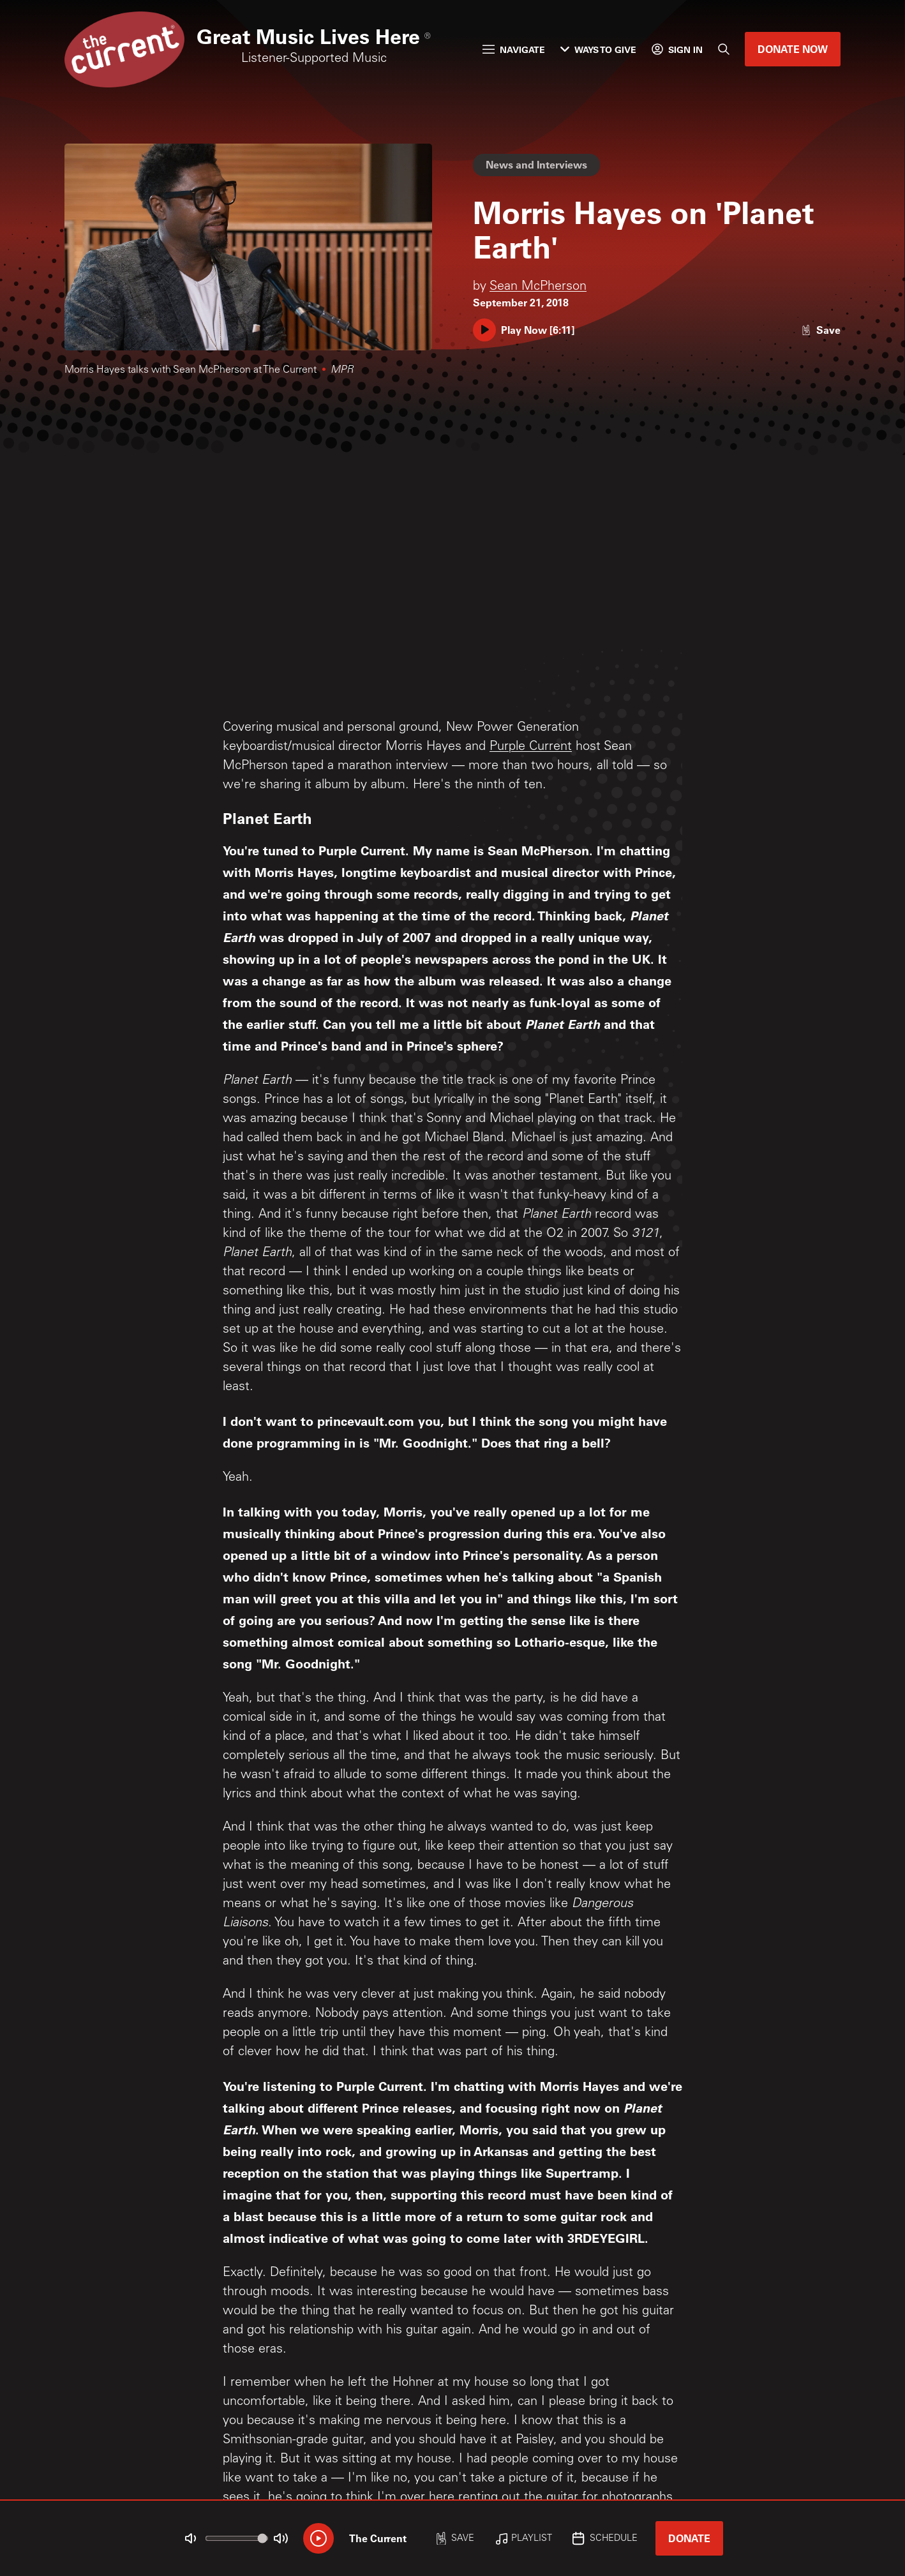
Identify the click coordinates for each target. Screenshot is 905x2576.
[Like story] (821, 330)
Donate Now (793, 49)
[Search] (724, 49)
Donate (689, 2538)
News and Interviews (536, 164)
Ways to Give (598, 49)
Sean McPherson (538, 287)
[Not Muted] (191, 2538)
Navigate (513, 49)
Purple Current (531, 747)
